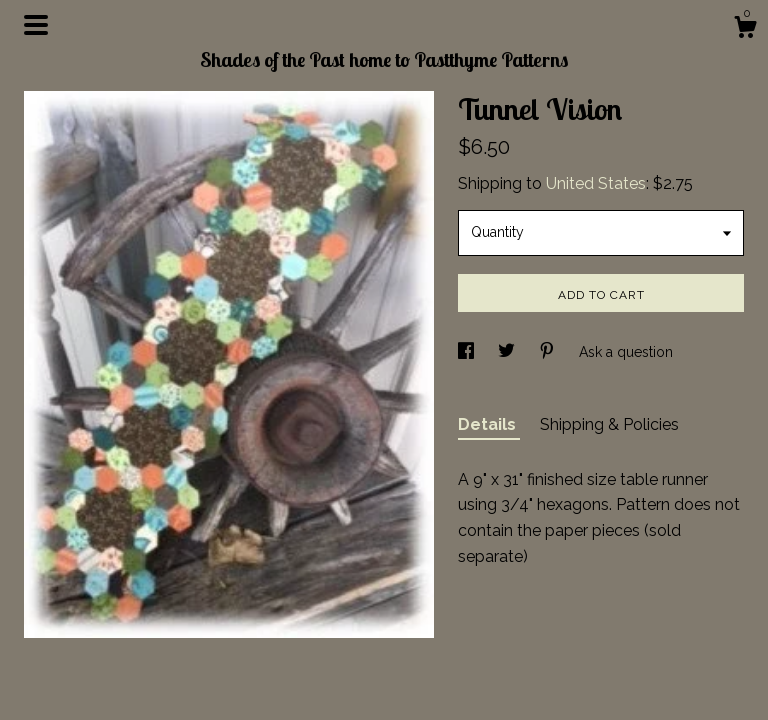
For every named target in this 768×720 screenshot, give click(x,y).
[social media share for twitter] (508, 352)
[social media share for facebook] (468, 352)
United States (596, 183)
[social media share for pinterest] (549, 352)
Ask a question (626, 352)
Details (489, 424)
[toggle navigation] (36, 25)
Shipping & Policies (609, 424)
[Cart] (745, 30)
